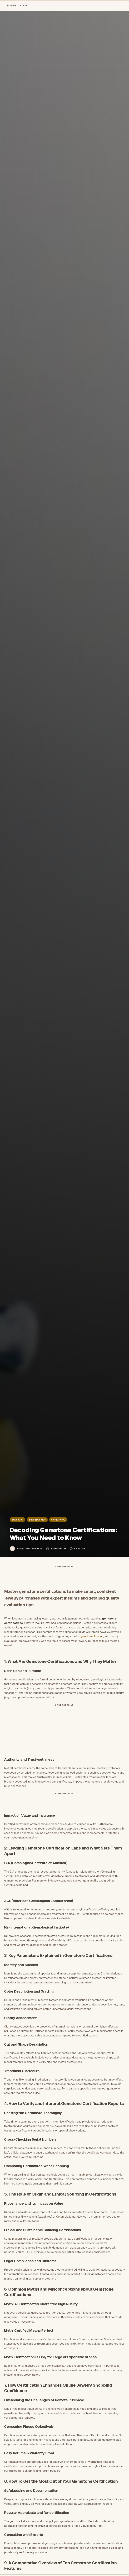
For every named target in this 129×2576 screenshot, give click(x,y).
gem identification (92, 1636)
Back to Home (16, 5)
